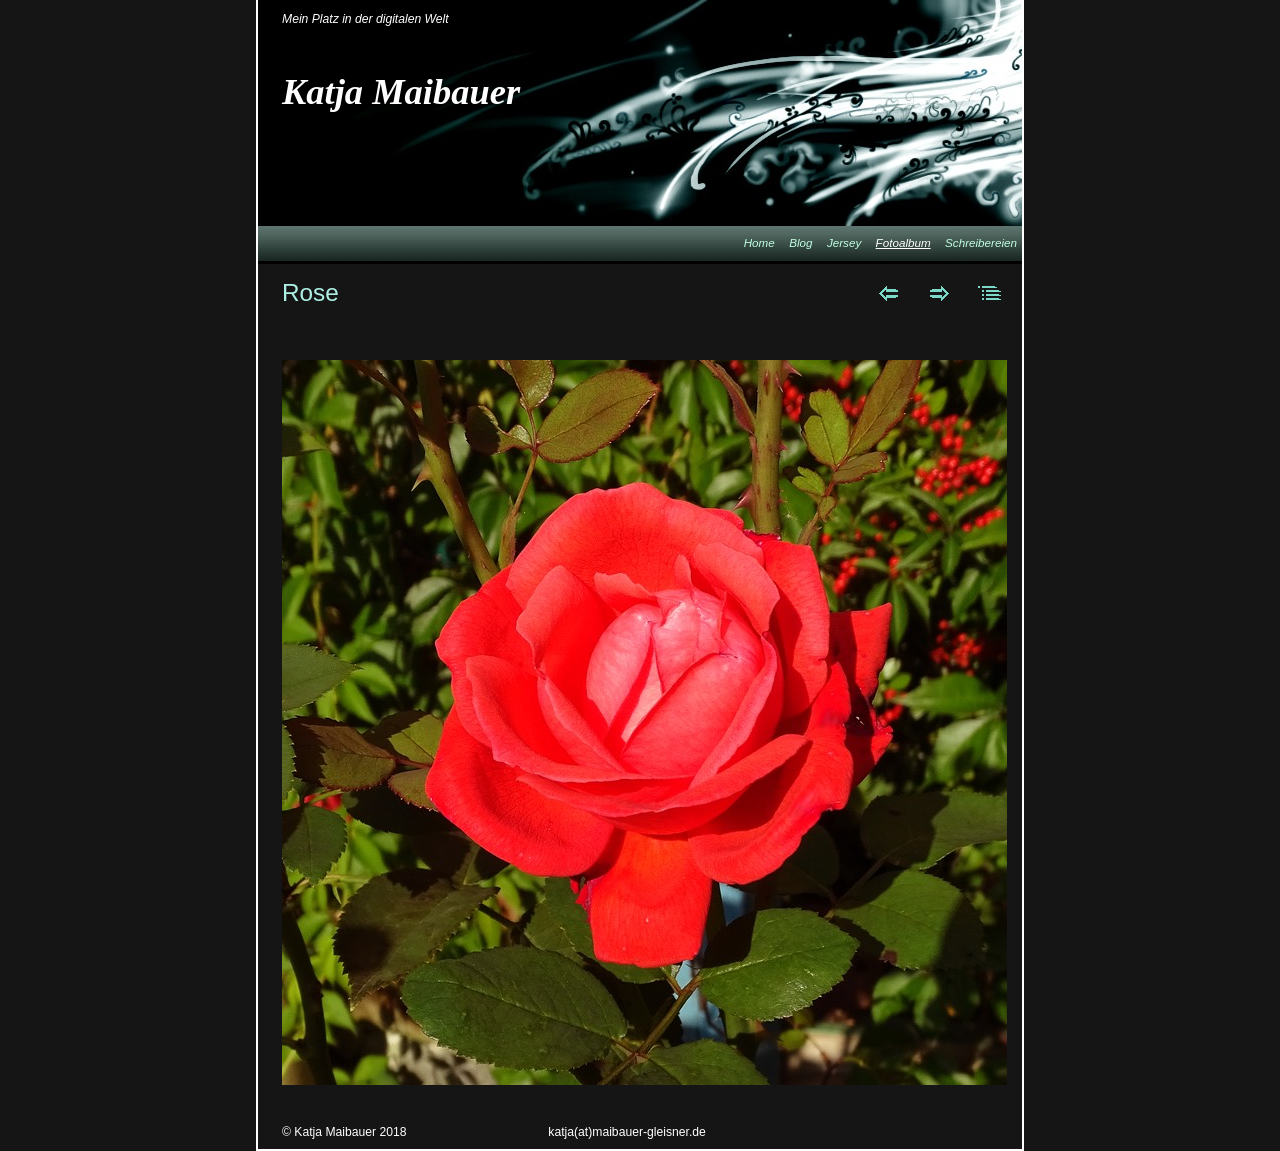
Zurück (888, 293)
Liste (990, 293)
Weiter (939, 293)
